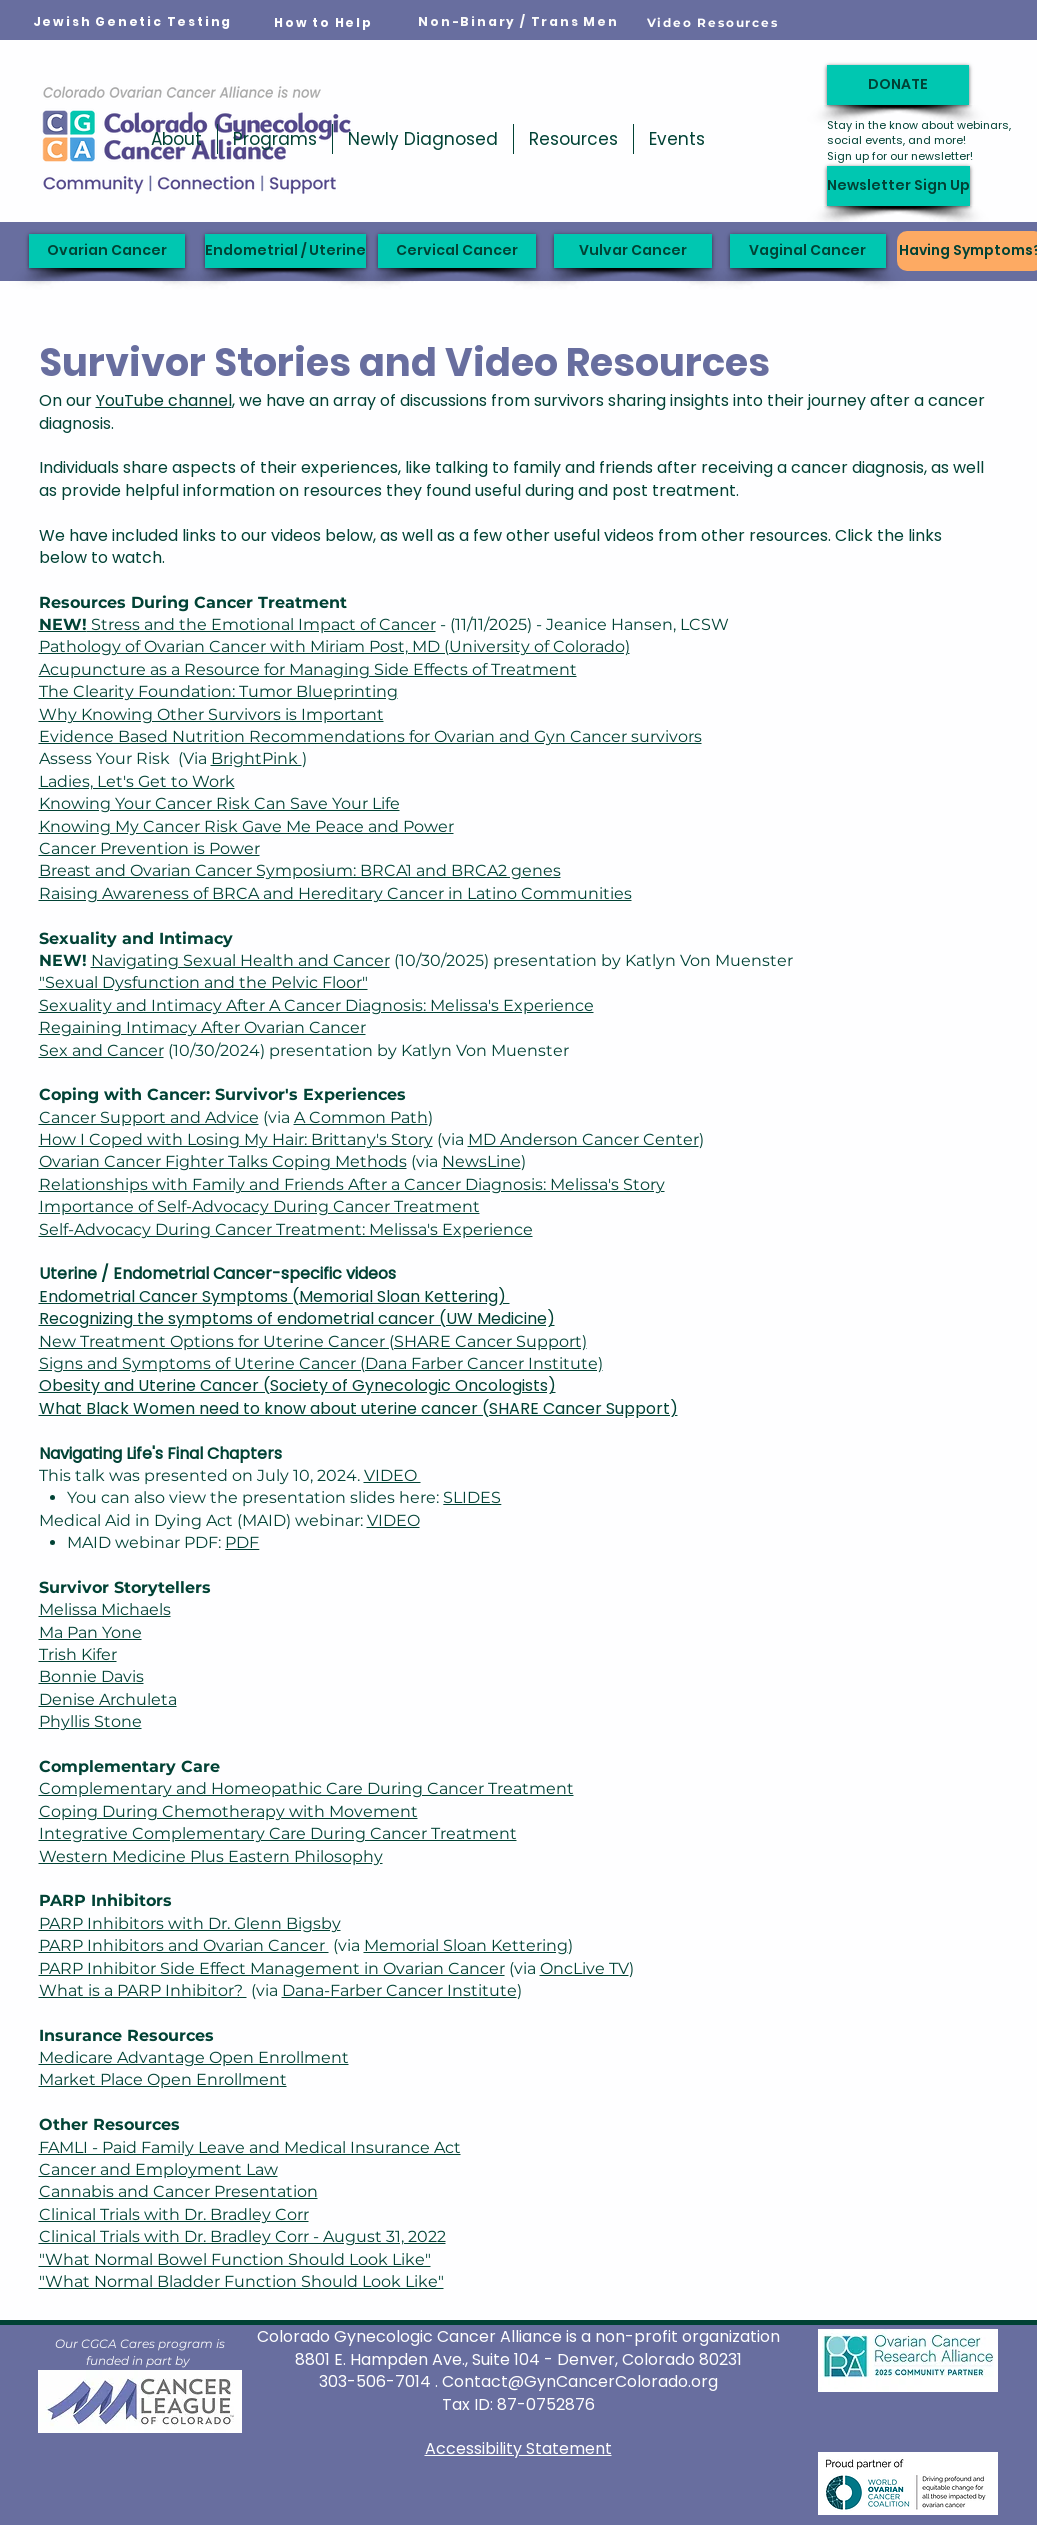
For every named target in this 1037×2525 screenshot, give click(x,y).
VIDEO (392, 1475)
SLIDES (472, 1497)
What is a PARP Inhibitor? (143, 1990)
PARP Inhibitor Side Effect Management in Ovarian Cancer (272, 1968)
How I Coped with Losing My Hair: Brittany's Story (236, 1139)
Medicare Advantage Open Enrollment (194, 2057)
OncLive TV (584, 1968)
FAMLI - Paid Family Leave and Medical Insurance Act (250, 2147)
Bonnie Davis (91, 1676)
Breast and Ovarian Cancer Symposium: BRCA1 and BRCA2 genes (300, 870)
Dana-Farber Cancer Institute (399, 1990)
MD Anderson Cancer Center (583, 1139)
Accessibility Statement (518, 2448)
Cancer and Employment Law (158, 2169)
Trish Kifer (78, 1654)
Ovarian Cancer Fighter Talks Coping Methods (223, 1161)
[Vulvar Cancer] (633, 251)
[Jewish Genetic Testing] (133, 22)
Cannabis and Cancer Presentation (178, 2191)
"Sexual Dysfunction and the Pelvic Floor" (203, 982)
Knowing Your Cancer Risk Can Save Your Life (219, 803)
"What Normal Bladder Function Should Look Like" (241, 2281)
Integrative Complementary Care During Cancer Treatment (278, 1833)
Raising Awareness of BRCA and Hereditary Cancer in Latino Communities (335, 893)
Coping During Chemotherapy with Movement (228, 1811)
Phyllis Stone (90, 1721)
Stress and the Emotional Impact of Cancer (237, 624)
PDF (242, 1542)
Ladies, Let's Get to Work (137, 781)
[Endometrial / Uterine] (285, 251)
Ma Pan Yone (90, 1632)
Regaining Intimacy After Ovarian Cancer (202, 1027)
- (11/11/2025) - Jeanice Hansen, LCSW (582, 624)
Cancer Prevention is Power (149, 848)
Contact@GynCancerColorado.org (580, 2381)
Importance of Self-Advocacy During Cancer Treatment (259, 1206)
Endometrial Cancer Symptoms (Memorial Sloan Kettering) (274, 1296)
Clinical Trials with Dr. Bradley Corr (174, 2214)
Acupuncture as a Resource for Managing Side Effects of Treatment (308, 669)
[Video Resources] (713, 22)
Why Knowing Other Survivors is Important (211, 714)
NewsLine (481, 1161)
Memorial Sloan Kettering (466, 1945)
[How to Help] (324, 23)
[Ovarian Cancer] (107, 251)
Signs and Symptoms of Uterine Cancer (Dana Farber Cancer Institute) (321, 1363)
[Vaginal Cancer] (808, 251)
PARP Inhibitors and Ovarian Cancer (184, 1945)
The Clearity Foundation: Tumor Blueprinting (218, 691)
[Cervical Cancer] (457, 251)
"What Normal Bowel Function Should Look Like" (235, 2259)
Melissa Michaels (105, 1609)
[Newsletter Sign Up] (898, 186)
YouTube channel (164, 400)
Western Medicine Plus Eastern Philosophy (211, 1856)
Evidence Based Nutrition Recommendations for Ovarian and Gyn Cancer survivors (370, 736)
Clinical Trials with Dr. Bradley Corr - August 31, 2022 (242, 2236)
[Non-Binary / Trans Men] (519, 22)
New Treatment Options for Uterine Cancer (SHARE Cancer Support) (313, 1341)
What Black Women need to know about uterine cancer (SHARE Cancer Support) (358, 1408)
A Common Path (361, 1117)
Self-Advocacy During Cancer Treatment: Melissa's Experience (286, 1229)
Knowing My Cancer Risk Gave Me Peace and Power (246, 826)
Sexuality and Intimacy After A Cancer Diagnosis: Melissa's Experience (316, 1005)
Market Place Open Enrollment (163, 2079)
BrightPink (256, 758)
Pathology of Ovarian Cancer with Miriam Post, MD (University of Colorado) (334, 646)
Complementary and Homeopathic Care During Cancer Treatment (306, 1788)
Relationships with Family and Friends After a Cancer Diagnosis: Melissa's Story (352, 1184)
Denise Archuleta (108, 1699)
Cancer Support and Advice (149, 1117)
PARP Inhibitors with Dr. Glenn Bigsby (190, 1923)
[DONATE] (898, 85)
